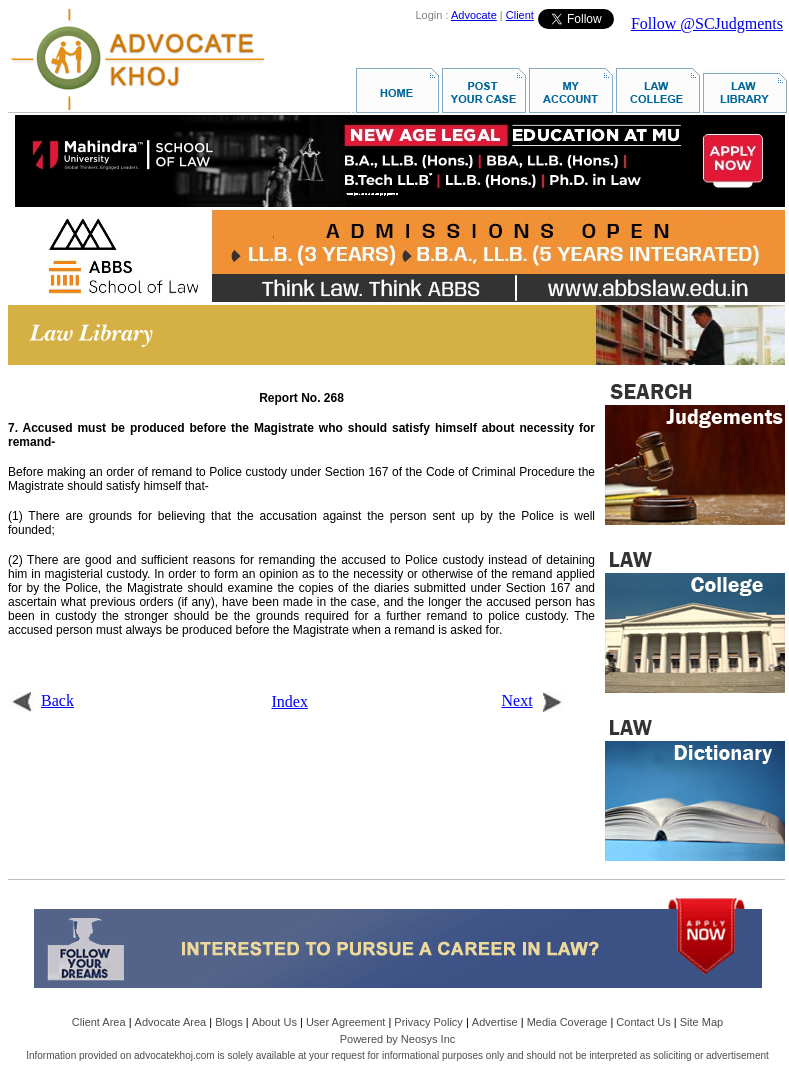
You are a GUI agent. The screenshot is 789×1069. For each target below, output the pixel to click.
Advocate (474, 15)
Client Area (99, 1022)
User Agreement (345, 1022)
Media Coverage (567, 1022)
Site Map (701, 1022)
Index (290, 701)
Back (42, 700)
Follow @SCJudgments (707, 23)
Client (520, 15)
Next (532, 700)
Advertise (495, 1022)
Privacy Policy (428, 1022)
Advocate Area (171, 1022)
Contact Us (643, 1022)
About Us (274, 1022)
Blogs (229, 1022)
